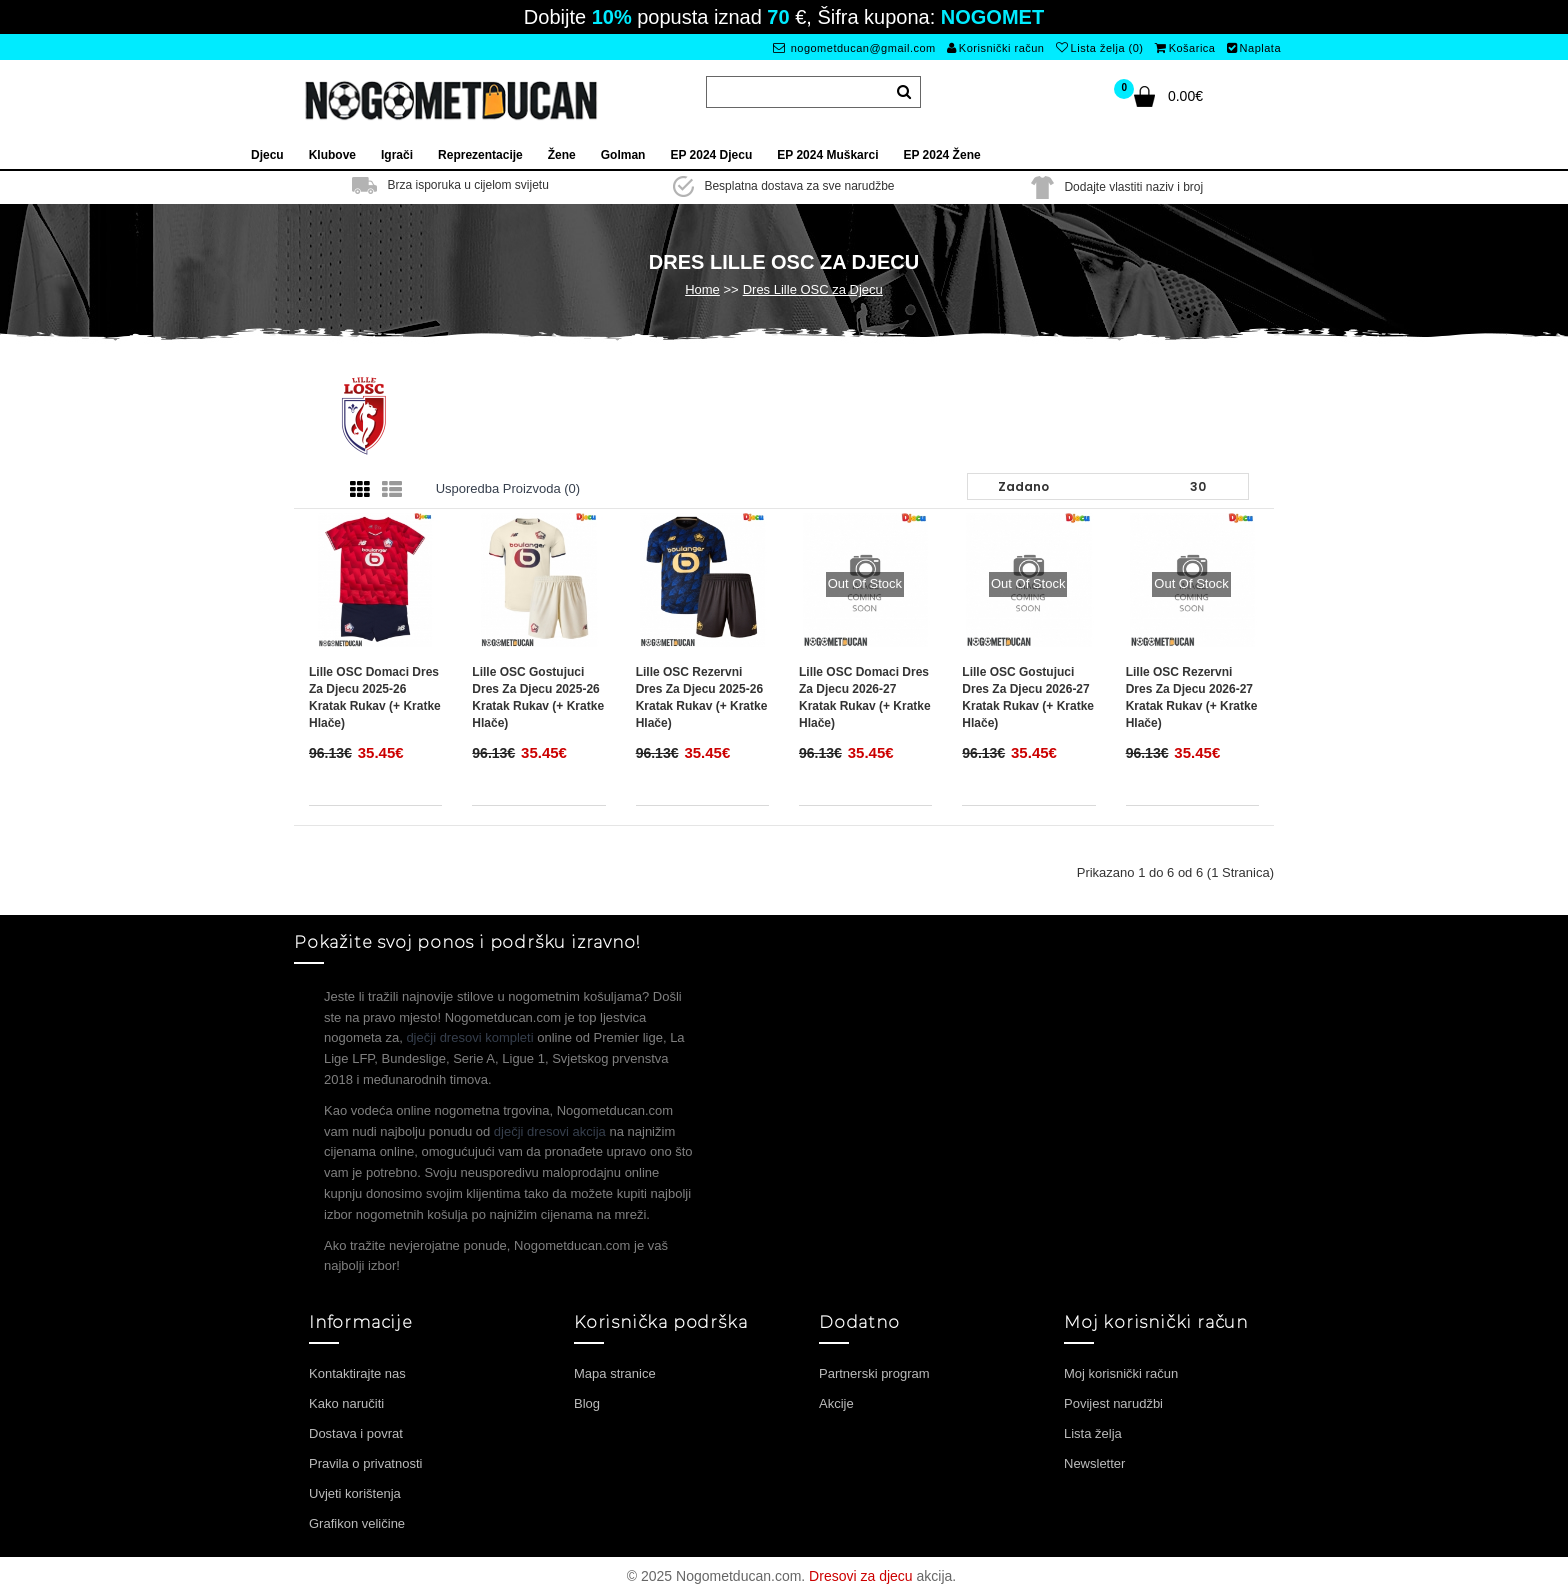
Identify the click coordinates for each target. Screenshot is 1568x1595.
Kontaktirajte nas (357, 1373)
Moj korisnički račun (1121, 1373)
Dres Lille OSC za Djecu (813, 289)
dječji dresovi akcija (550, 1131)
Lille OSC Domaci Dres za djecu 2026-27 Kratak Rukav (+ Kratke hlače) (865, 697)
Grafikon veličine (357, 1523)
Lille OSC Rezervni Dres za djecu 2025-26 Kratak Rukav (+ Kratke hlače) (702, 697)
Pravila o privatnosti (365, 1463)
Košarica (1185, 48)
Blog (587, 1403)
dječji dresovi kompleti (469, 1037)
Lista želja (1093, 1433)
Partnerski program (874, 1373)
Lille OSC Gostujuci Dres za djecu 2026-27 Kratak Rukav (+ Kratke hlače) (1028, 697)
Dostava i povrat (356, 1433)
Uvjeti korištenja (355, 1493)
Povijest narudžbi (1113, 1403)
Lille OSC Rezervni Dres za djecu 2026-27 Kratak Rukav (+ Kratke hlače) (1192, 697)
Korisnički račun (995, 48)
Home (702, 289)
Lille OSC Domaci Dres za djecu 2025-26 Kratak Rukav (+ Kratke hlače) (375, 697)
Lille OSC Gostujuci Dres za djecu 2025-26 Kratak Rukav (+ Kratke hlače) (538, 697)
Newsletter (1094, 1463)
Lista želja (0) (1099, 48)
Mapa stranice (615, 1373)
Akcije (836, 1403)
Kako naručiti (346, 1403)
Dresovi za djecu (861, 1576)
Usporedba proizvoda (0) (508, 488)
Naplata (1254, 48)
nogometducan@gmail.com (854, 48)
